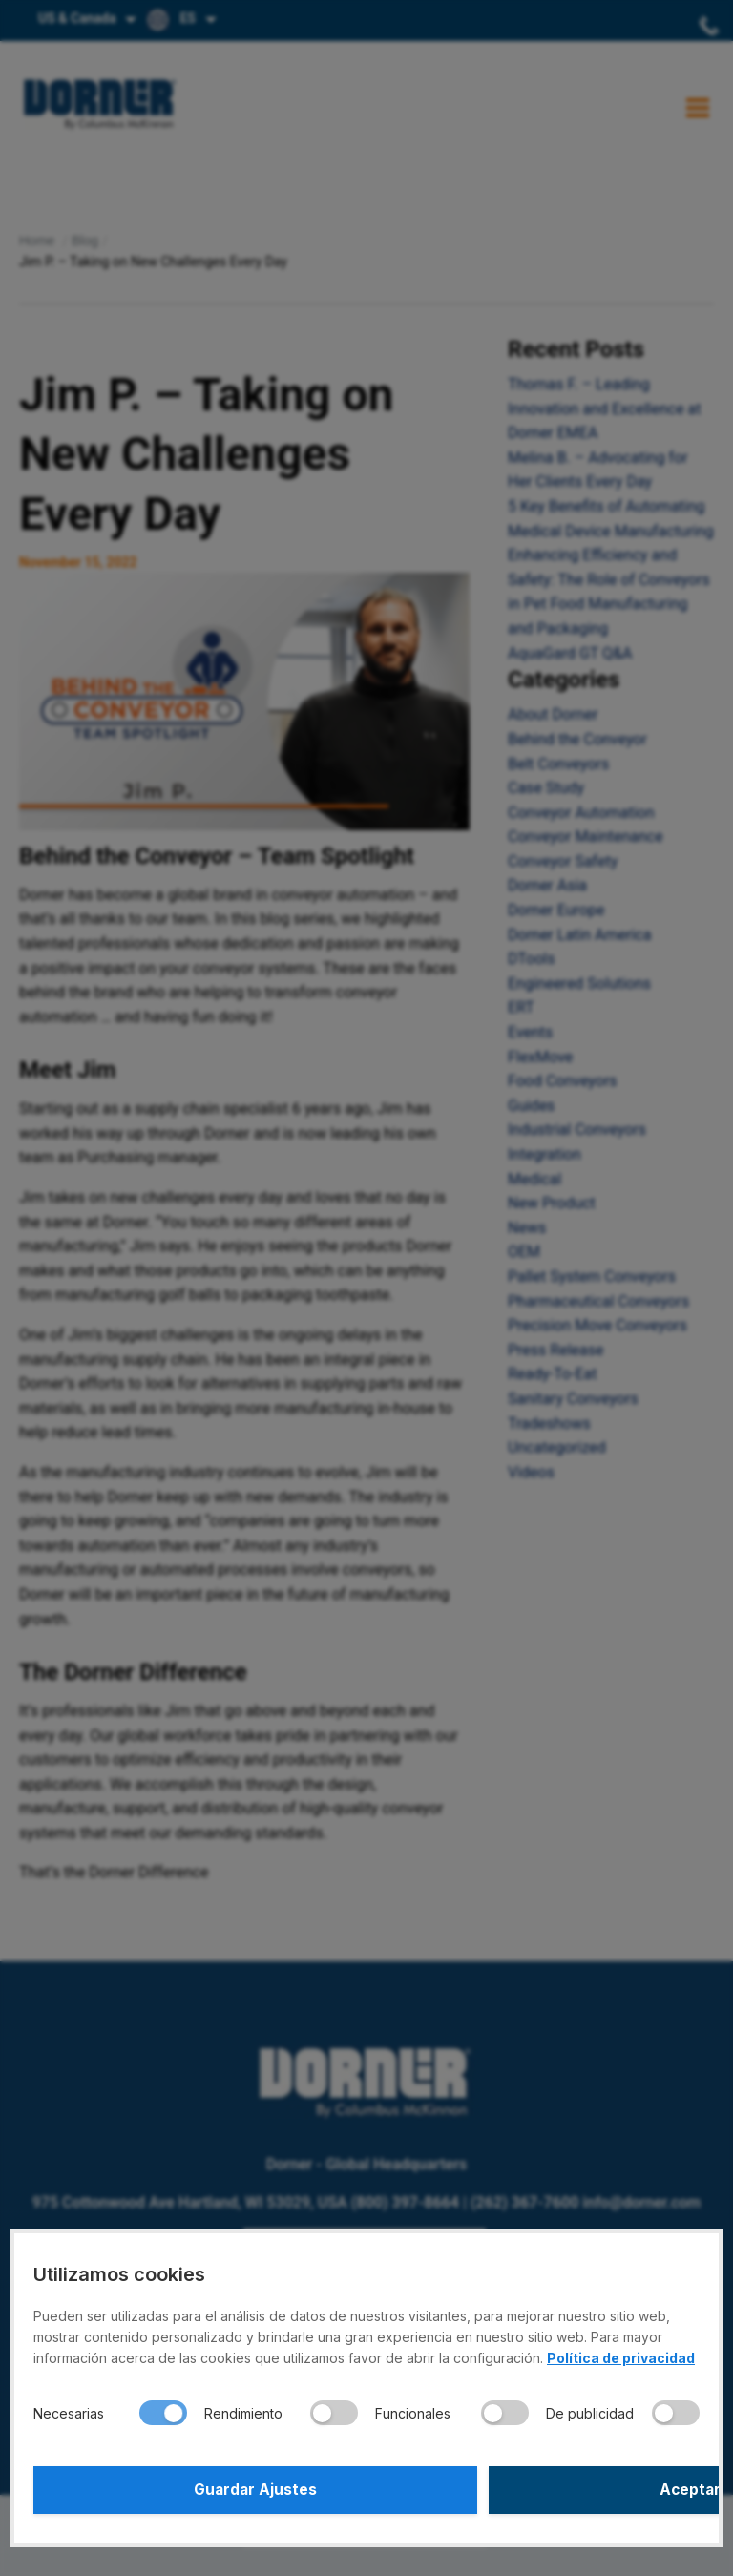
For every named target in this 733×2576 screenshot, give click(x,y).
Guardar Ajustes (197, 2490)
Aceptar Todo (536, 2490)
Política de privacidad (621, 2358)
